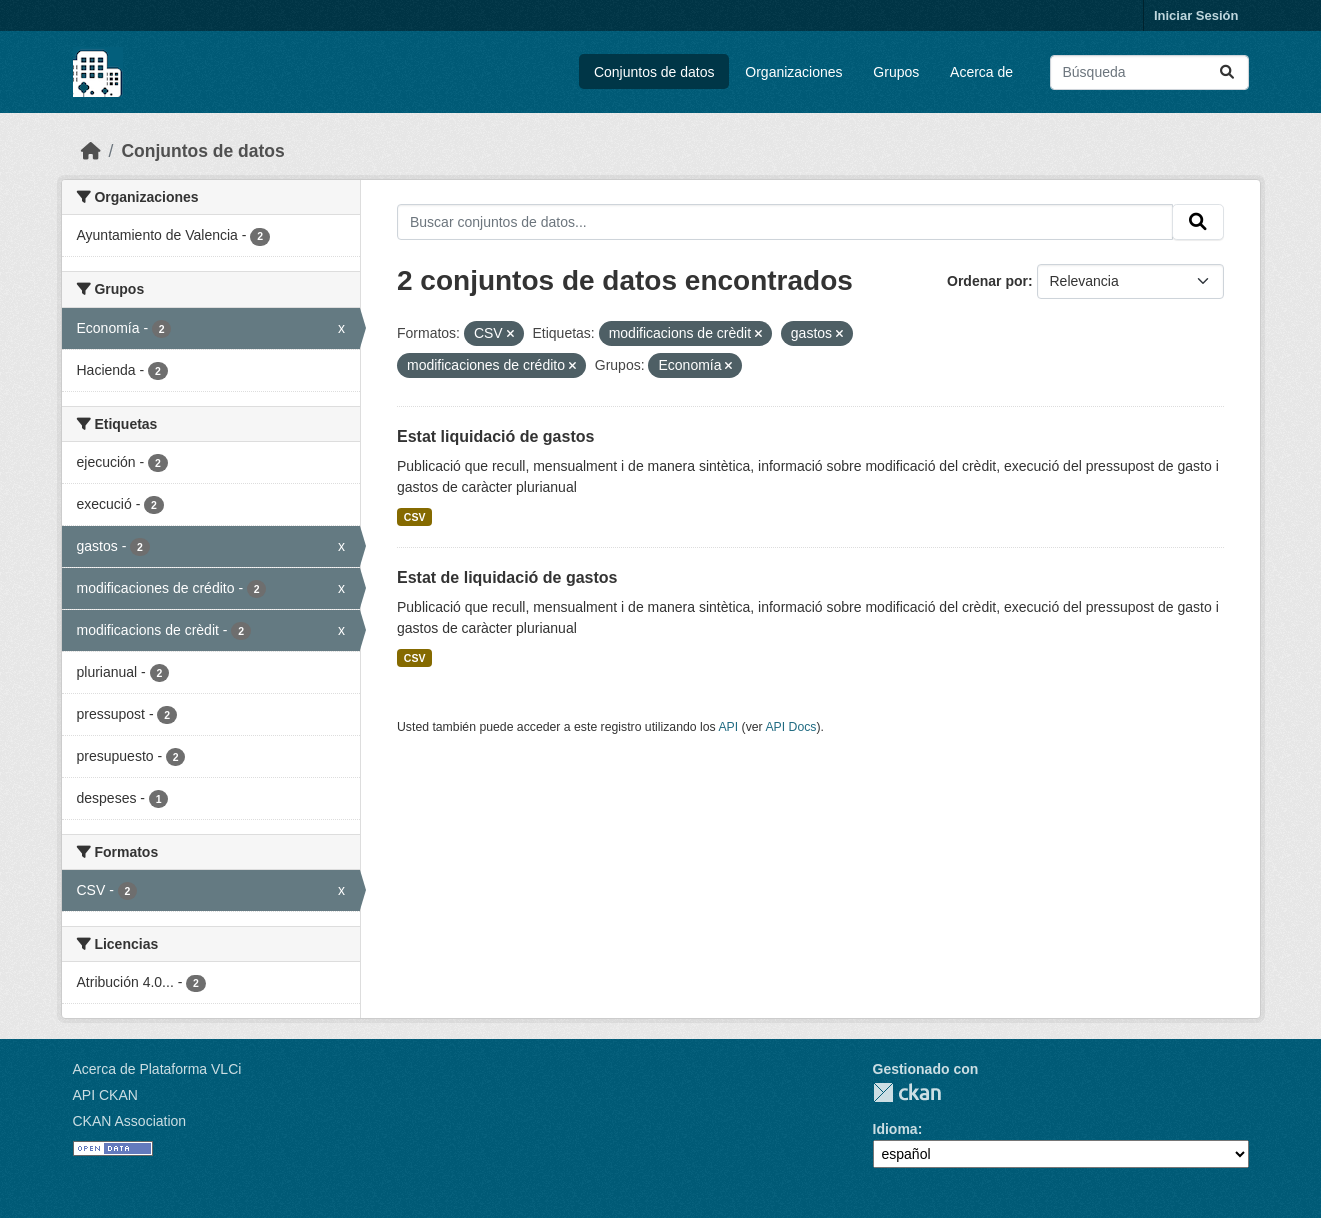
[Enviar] (1227, 72)
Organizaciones (793, 72)
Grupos (896, 72)
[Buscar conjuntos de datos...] (1149, 72)
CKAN (907, 1092)
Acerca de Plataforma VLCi (157, 1069)
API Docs (790, 727)
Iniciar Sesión (1196, 15)
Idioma (895, 1129)
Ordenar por (987, 281)
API (728, 727)
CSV (415, 517)
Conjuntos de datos (654, 72)
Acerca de (981, 72)
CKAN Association (130, 1121)
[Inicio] (91, 151)
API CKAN (105, 1095)
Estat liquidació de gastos (495, 436)
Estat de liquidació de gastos (507, 577)
